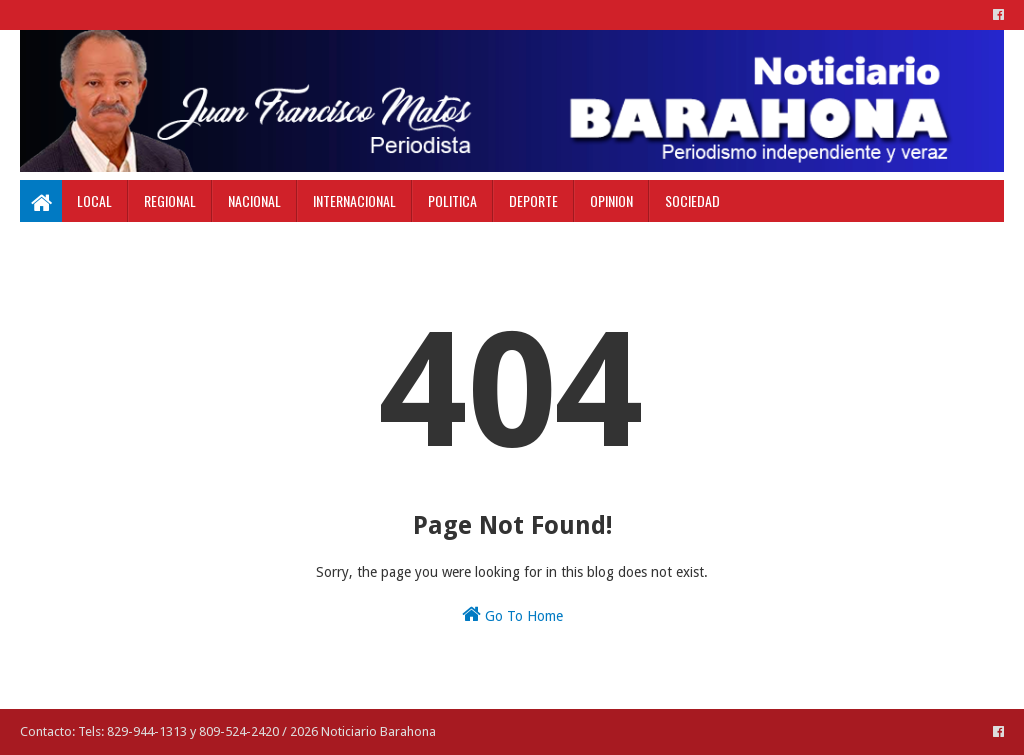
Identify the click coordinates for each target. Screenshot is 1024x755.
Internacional (354, 200)
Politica (452, 200)
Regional (170, 200)
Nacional (254, 200)
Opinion (611, 200)
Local (94, 200)
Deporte (533, 200)
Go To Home (512, 614)
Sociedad (692, 200)
